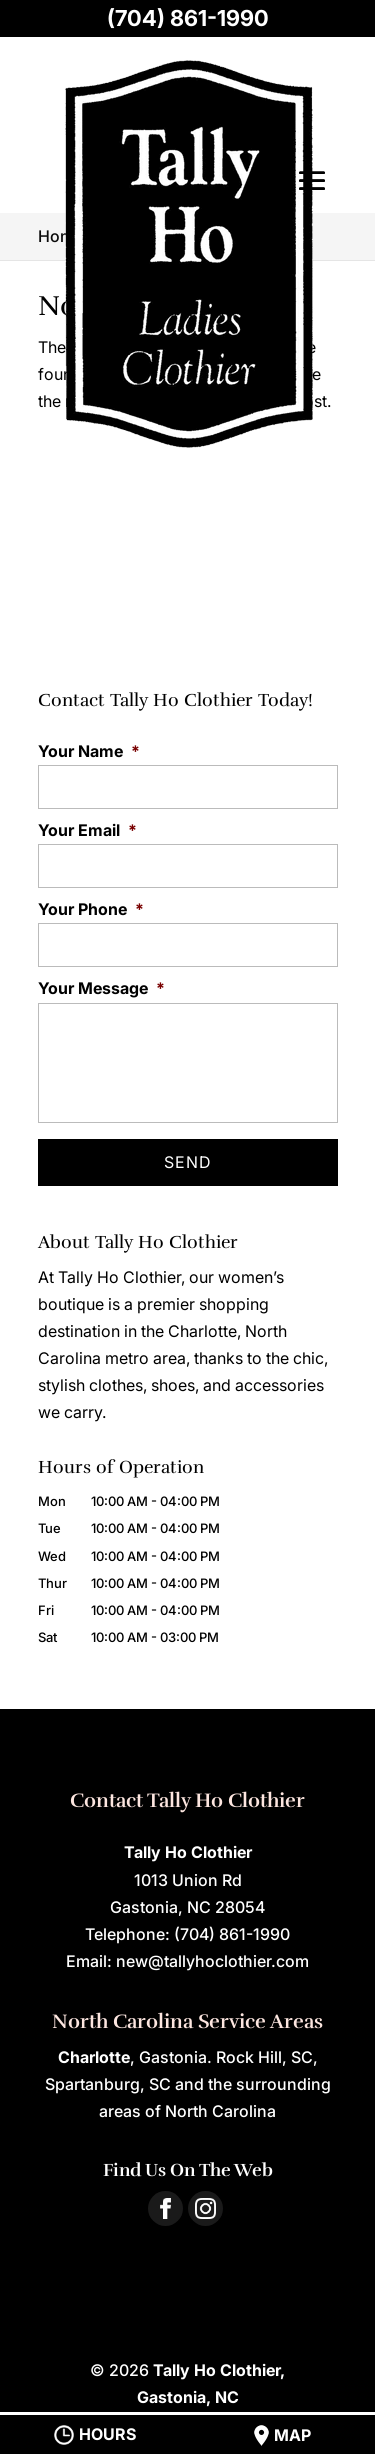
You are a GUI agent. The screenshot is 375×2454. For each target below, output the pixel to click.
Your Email (87, 830)
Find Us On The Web (188, 2170)
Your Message (101, 988)
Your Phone (91, 909)
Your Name (89, 751)
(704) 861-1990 (188, 18)
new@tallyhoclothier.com (212, 1961)
